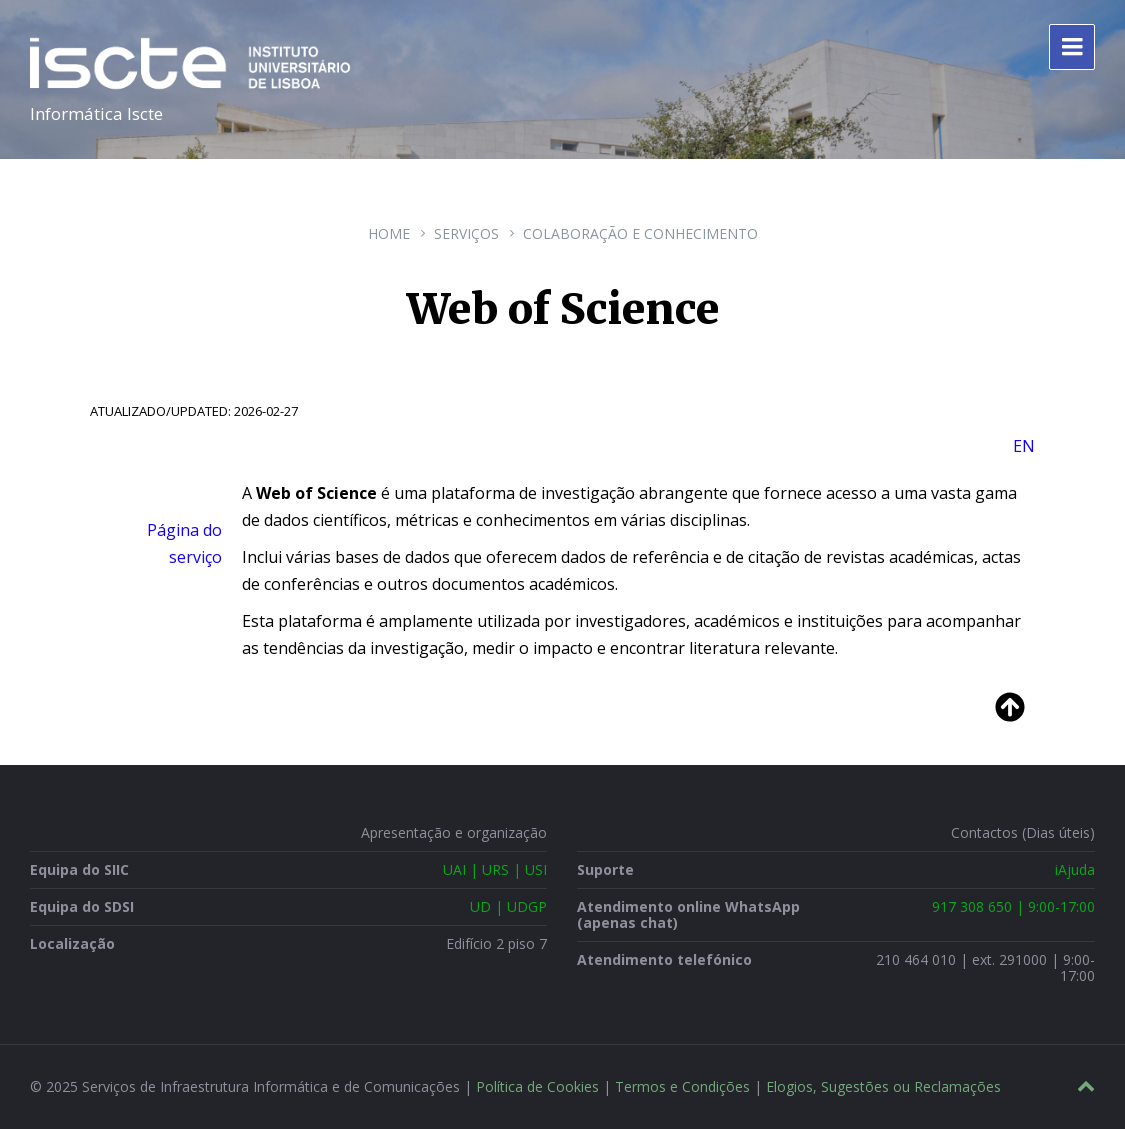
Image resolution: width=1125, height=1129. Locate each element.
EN (1024, 446)
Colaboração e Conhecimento (640, 233)
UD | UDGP (508, 906)
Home (389, 233)
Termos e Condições (682, 1086)
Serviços (466, 233)
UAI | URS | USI (495, 869)
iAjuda (1075, 869)
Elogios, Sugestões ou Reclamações (883, 1086)
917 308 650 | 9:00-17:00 (1013, 906)
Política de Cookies (537, 1086)
